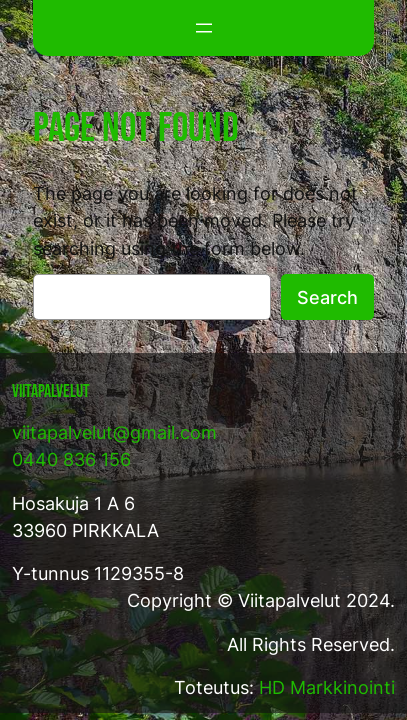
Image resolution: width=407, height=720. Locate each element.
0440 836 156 (71, 459)
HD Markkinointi (327, 687)
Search (327, 297)
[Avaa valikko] (204, 28)
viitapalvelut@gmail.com (114, 432)
